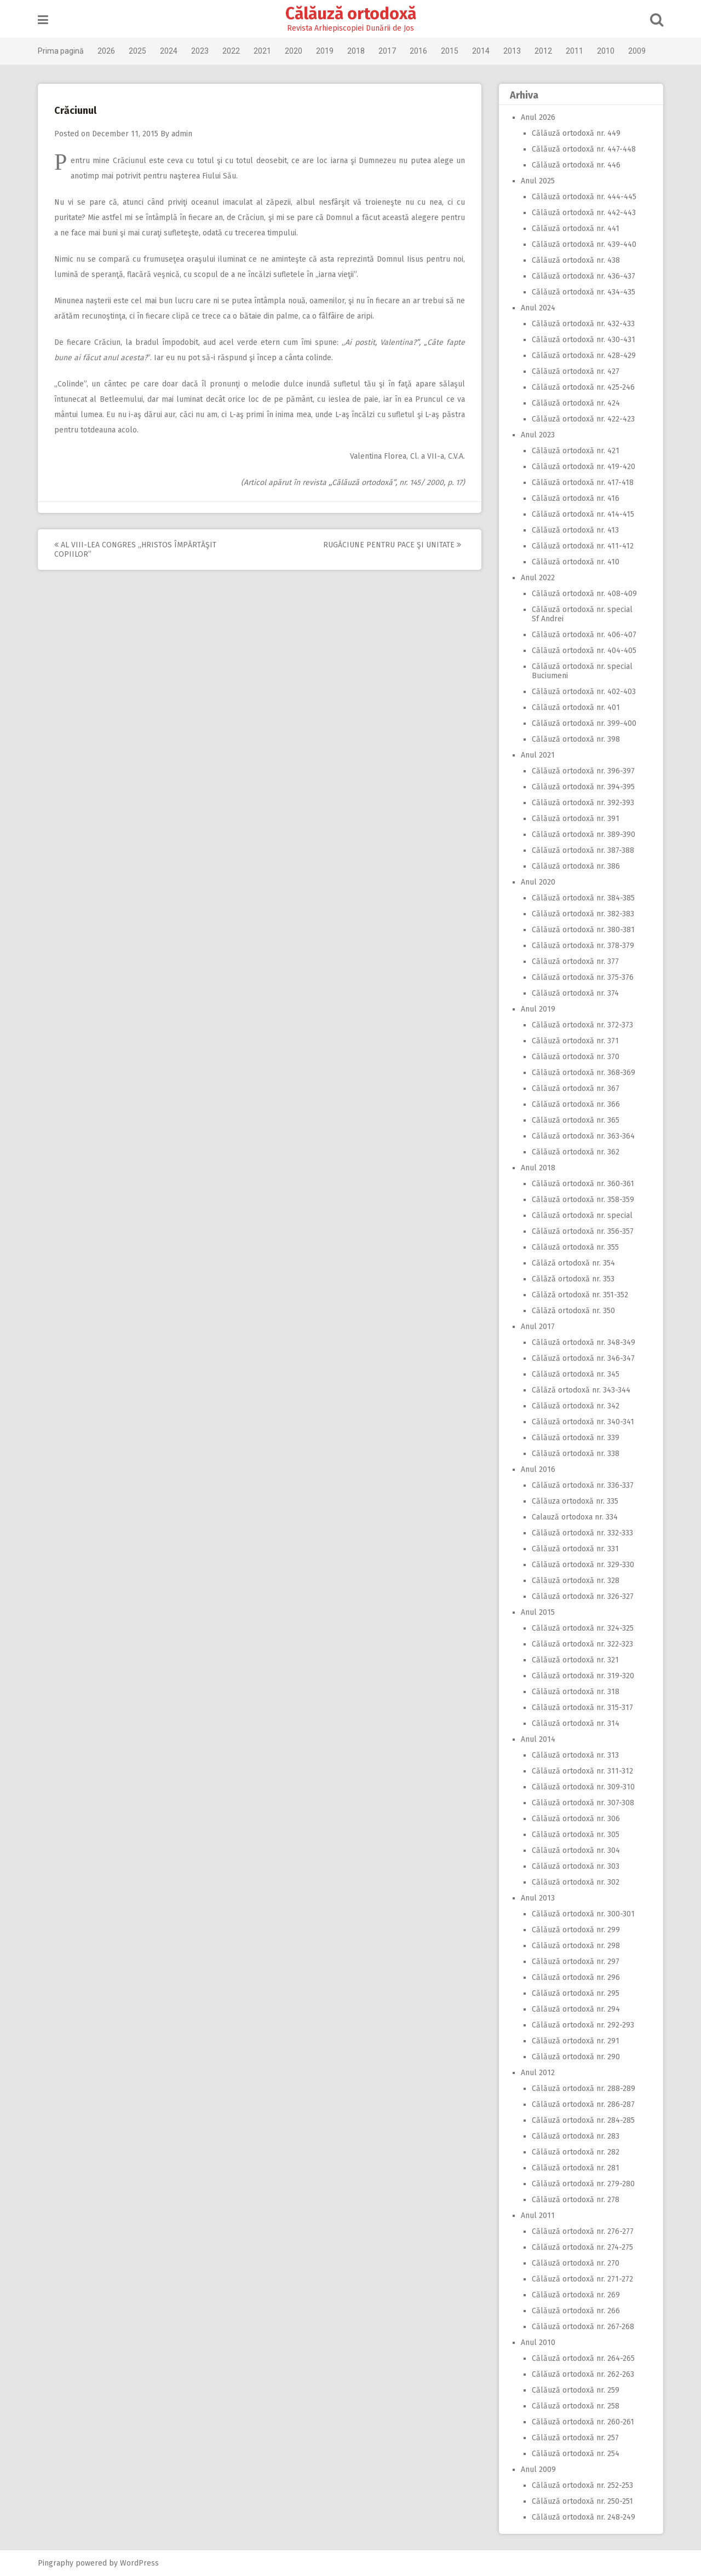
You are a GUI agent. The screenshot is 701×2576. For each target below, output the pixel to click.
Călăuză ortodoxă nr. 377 (575, 961)
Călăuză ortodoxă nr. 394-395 (583, 787)
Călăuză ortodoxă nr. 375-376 (583, 977)
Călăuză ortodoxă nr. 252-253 (582, 2485)
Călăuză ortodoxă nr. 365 (575, 1120)
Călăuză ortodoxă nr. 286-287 (583, 2104)
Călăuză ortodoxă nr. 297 (575, 1961)
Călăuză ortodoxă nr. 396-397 (583, 771)
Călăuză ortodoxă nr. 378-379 (583, 945)
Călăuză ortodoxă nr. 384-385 (583, 898)
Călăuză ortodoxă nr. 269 (576, 2295)
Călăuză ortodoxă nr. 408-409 (584, 593)
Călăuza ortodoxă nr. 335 (575, 1501)
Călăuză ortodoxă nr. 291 (575, 2041)
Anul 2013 (538, 1898)
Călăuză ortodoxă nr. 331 (575, 1548)
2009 (637, 51)
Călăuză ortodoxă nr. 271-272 (582, 2279)
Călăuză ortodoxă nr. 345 (575, 1374)
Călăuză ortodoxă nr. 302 (575, 1882)
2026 (106, 51)
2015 (449, 51)
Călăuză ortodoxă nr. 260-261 (583, 2422)
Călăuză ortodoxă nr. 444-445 (584, 196)
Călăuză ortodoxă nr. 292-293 (583, 2025)
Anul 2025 (538, 181)
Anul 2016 (538, 1469)
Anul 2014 (538, 1739)
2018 (356, 51)
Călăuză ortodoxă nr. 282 (575, 2152)
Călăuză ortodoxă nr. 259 (575, 2390)
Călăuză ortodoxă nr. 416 (575, 498)
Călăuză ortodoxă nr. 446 (576, 165)
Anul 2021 (538, 755)
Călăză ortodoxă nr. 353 (573, 1279)
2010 (605, 51)
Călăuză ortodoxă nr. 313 (575, 1755)
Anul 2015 (538, 1612)
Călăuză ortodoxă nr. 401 (576, 707)
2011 (574, 51)
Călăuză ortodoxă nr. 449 (576, 133)
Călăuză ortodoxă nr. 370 (575, 1056)
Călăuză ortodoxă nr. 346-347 (583, 1358)
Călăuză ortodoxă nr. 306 (576, 1818)
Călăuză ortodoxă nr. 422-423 (583, 419)
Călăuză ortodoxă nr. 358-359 (583, 1199)
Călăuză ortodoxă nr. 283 (575, 2136)
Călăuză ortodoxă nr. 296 (576, 1977)
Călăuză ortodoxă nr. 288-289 (583, 2088)
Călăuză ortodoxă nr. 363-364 (583, 1136)
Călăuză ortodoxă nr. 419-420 (583, 466)
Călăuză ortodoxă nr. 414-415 (583, 514)
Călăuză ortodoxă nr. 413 (575, 530)
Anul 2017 (538, 1326)
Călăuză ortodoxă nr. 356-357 (583, 1231)
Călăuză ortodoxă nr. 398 (576, 739)
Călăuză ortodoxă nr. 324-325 (583, 1628)
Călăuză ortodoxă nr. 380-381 (583, 929)
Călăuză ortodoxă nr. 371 (575, 1041)
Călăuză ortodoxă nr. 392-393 (583, 802)
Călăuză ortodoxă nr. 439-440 (584, 244)
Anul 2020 (538, 882)
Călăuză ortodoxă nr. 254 (575, 2453)
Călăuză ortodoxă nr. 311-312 (582, 1771)
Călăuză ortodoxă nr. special (582, 1215)
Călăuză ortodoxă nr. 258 (575, 2406)
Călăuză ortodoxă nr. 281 (575, 2168)
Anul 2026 (538, 117)
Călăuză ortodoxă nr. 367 (575, 1088)
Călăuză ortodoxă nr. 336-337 (583, 1485)
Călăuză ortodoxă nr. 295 (575, 1993)
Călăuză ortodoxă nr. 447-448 (584, 149)
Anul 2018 (538, 1168)
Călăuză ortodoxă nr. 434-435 (583, 292)
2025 (137, 51)
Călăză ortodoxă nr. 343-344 (581, 1390)
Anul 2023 (538, 435)
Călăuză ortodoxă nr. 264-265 (583, 2358)
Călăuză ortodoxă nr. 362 (575, 1152)
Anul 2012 (538, 2072)
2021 (262, 51)
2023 (200, 51)
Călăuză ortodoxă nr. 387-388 (583, 850)
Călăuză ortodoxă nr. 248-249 (583, 2517)
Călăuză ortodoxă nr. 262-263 (583, 2374)
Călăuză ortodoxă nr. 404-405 (584, 650)
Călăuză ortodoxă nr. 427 (575, 371)
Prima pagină (61, 51)
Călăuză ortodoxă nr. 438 (576, 260)
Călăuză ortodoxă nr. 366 (576, 1104)
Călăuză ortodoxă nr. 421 (575, 450)
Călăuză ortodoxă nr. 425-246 (583, 387)
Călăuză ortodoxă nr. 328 (575, 1580)
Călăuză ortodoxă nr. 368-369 (583, 1072)
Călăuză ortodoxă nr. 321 (575, 1660)
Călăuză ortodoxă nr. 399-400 (584, 723)
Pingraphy (55, 2563)
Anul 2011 (538, 2215)
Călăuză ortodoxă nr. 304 (576, 1850)
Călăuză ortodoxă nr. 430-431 (583, 339)
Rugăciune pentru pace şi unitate (392, 545)
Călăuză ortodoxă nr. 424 (576, 403)
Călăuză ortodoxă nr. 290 (576, 2056)
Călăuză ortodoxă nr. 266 (576, 2310)
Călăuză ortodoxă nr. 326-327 (583, 1596)
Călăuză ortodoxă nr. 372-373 (582, 1025)
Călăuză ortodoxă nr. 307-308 (583, 1802)
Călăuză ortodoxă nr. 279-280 (583, 2183)
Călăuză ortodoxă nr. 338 (575, 1453)
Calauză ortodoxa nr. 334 (575, 1517)
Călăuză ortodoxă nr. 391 (575, 818)
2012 (543, 51)
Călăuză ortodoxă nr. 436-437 (583, 276)
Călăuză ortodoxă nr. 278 (575, 2199)
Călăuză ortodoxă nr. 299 (576, 1929)
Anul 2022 (538, 577)
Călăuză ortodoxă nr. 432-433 (583, 323)
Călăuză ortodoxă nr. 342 (575, 1406)
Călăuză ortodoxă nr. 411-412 (583, 546)
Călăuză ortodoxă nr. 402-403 (584, 691)
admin (181, 133)
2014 (481, 51)
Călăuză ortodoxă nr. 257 (575, 2437)
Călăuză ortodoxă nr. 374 (575, 993)
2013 (512, 51)
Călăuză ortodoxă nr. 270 (575, 2263)
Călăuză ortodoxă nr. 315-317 (582, 1707)
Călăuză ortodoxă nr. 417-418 (583, 482)
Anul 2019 (538, 1009)
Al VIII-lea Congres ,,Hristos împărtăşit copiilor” (135, 549)
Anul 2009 (538, 2469)
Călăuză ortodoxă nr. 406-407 (584, 634)
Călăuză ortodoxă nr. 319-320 (583, 1675)
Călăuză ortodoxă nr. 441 (575, 228)
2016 (418, 51)
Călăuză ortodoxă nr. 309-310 (583, 1787)
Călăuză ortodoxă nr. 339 (575, 1437)
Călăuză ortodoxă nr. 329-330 (583, 1564)
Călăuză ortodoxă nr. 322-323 (582, 1644)
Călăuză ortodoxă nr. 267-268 (583, 2326)
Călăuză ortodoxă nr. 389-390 (583, 834)
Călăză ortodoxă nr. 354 (573, 1263)
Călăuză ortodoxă (350, 14)
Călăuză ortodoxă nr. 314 (575, 1723)
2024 (168, 51)
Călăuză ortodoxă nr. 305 (575, 1834)
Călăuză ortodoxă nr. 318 (575, 1691)
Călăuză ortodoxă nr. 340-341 (583, 1421)
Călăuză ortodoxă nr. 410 (575, 562)
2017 (387, 51)
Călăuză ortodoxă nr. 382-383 (583, 914)
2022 (231, 51)
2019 (325, 51)
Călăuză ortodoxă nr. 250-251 (582, 2501)
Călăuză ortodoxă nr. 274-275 (582, 2247)
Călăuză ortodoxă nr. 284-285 (583, 2120)
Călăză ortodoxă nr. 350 (573, 1310)
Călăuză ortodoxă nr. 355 (575, 1247)
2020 (293, 51)
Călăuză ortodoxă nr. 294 (576, 2009)
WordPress (139, 2563)
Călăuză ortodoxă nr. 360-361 (583, 1183)
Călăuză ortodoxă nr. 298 (576, 1945)
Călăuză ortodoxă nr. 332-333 (582, 1533)
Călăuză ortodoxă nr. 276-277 (583, 2231)
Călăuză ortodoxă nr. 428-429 (584, 355)
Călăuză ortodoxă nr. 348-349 (583, 1342)
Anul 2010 (538, 2342)
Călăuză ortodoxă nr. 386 (576, 866)
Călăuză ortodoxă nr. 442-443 (584, 212)
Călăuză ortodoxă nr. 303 (575, 1866)
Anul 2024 (538, 308)
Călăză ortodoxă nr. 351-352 (580, 1294)
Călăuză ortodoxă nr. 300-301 (583, 1914)
